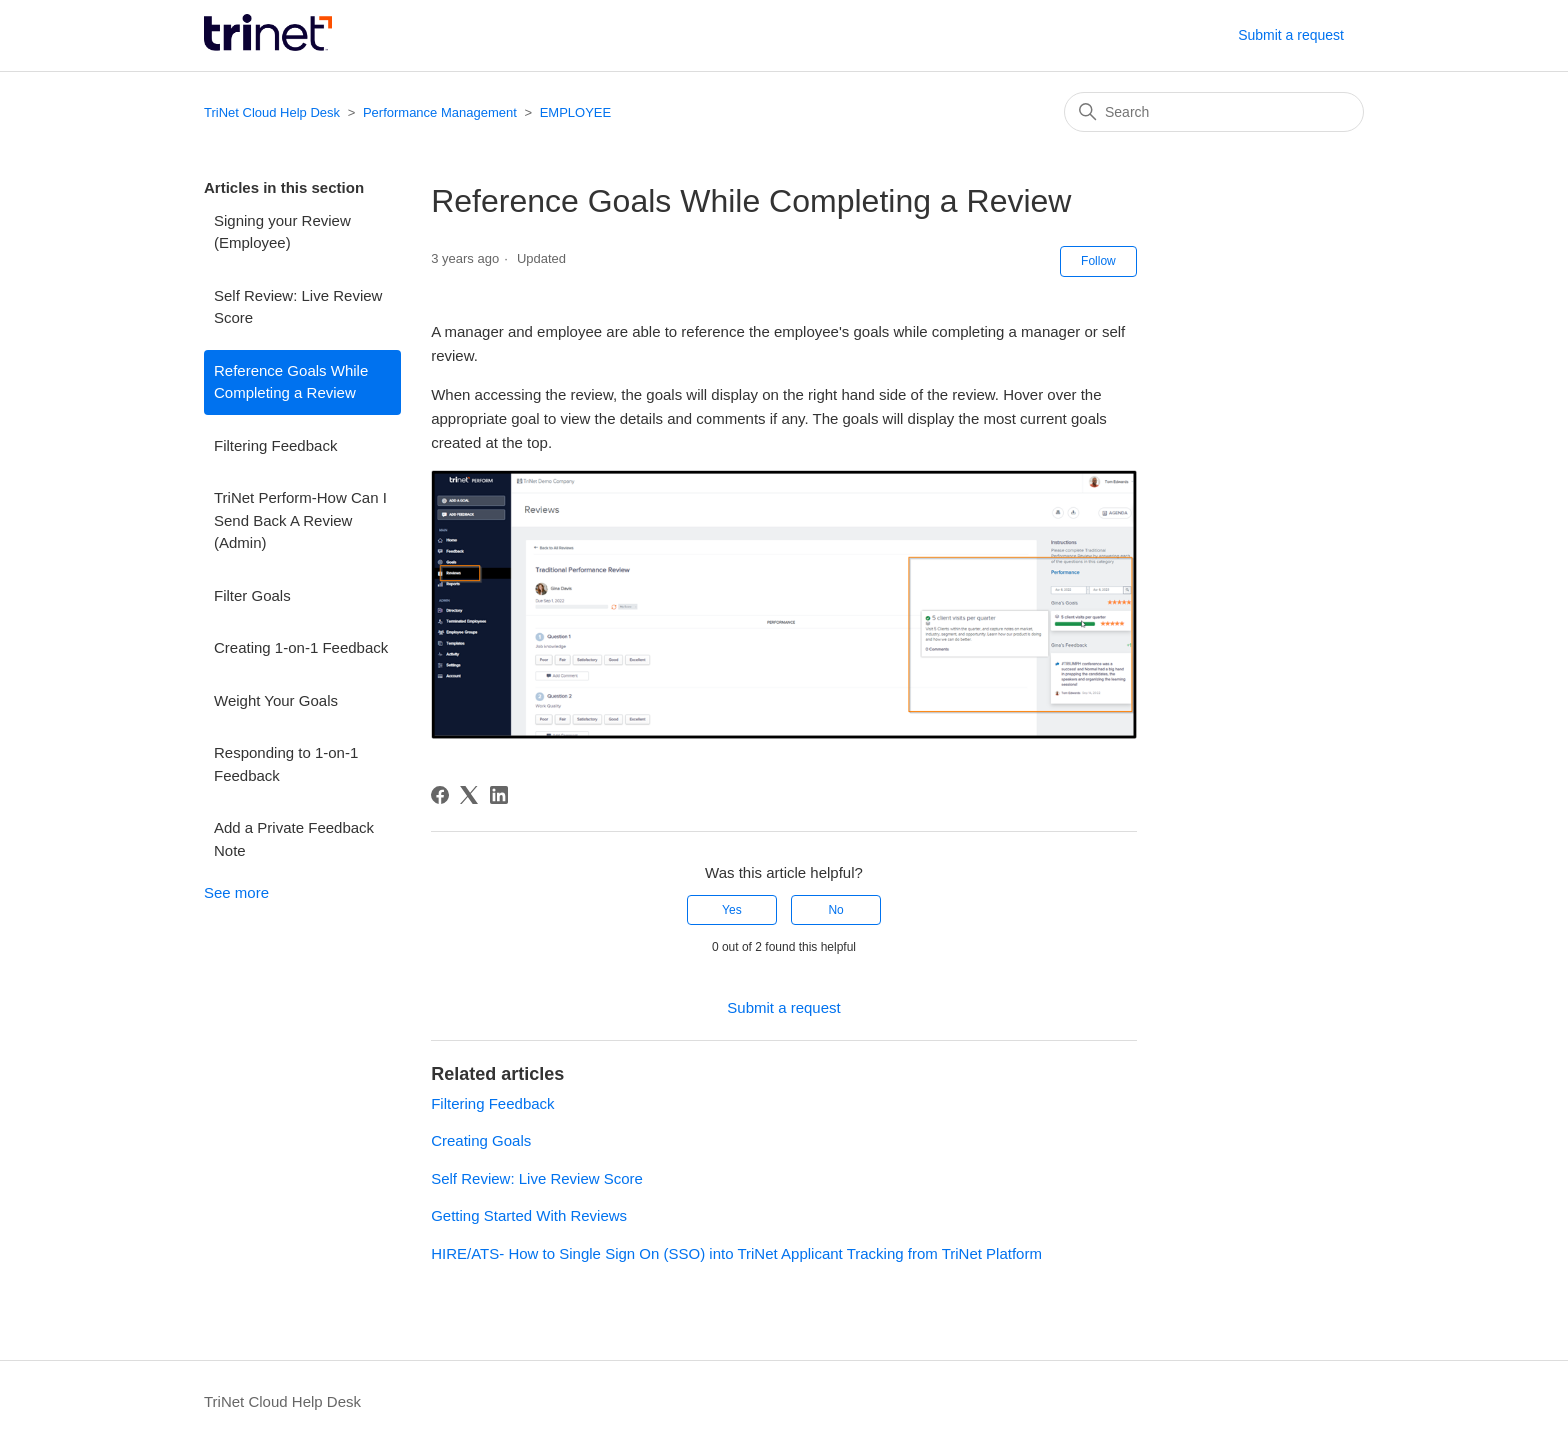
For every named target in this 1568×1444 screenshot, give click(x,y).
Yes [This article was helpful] (732, 910)
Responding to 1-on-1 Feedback (286, 764)
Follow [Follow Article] (1098, 261)
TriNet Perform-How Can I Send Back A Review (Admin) (300, 520)
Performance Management (440, 112)
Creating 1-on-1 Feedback (301, 647)
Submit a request (1291, 35)
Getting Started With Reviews (529, 1215)
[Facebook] (440, 795)
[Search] (1214, 112)
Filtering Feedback (275, 445)
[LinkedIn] (499, 795)
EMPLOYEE (576, 112)
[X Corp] (469, 795)
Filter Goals (252, 595)
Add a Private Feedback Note (294, 839)
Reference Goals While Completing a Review (291, 382)
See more (236, 892)
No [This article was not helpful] (835, 910)
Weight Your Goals (276, 700)
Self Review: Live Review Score (298, 307)
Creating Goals (481, 1140)
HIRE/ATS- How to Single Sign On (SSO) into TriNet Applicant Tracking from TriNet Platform (736, 1253)
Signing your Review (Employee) (282, 232)
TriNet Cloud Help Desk (274, 112)
